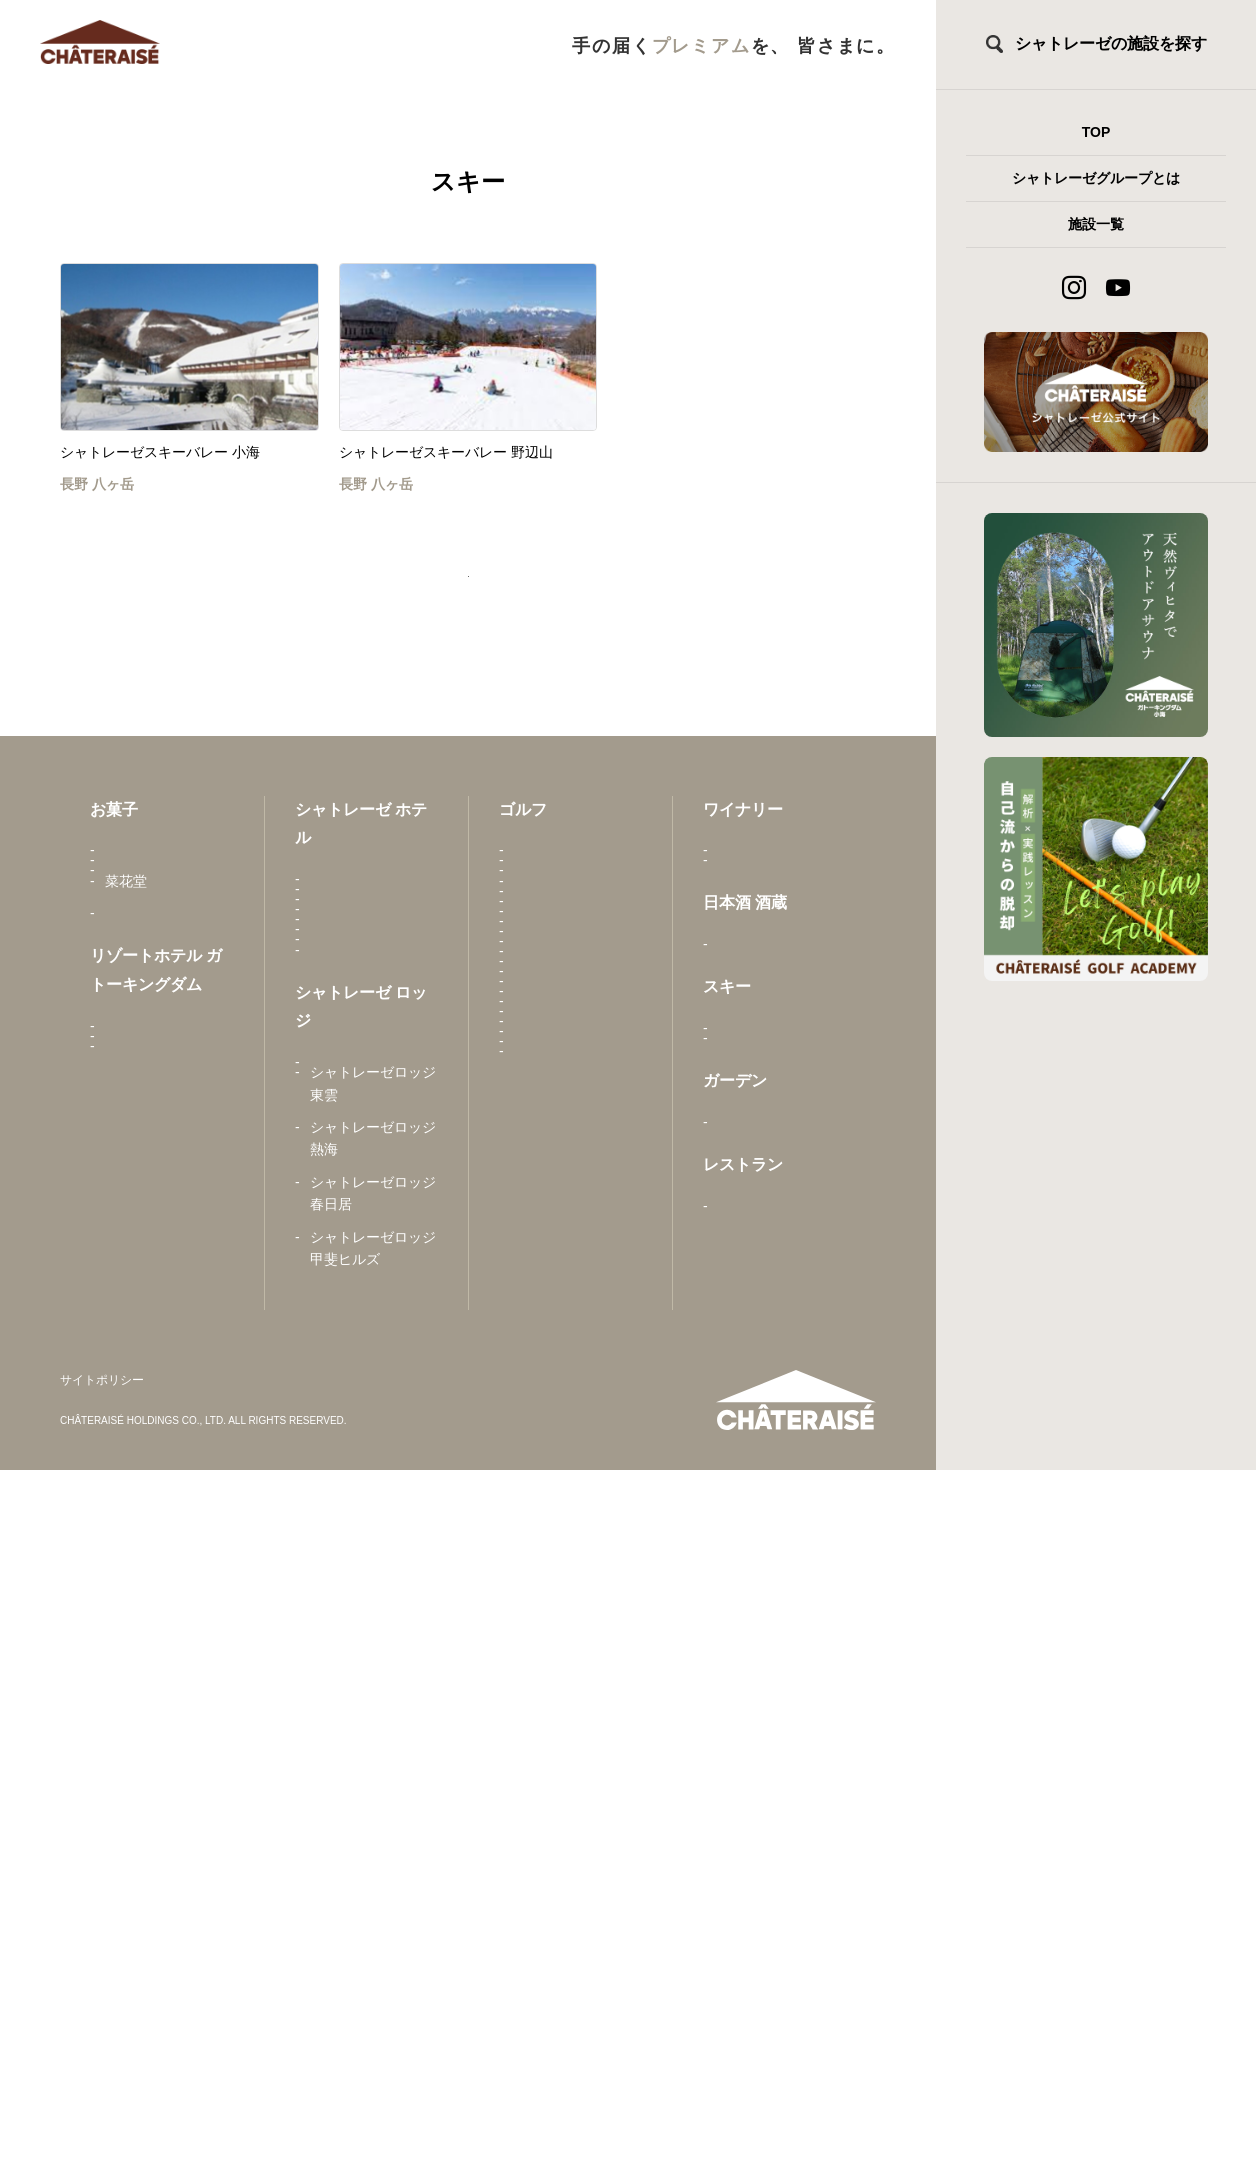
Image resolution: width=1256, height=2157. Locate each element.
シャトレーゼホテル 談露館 (373, 1209)
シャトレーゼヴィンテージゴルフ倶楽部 (577, 1113)
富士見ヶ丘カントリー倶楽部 (577, 1683)
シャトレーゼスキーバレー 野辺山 (781, 1273)
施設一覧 (1096, 224)
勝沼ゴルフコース (570, 1037)
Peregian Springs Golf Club (567, 1738)
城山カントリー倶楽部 (577, 1519)
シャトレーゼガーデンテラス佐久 (781, 1402)
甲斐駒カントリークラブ (577, 906)
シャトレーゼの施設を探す (1111, 43)
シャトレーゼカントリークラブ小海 (577, 1223)
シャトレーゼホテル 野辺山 (373, 1264)
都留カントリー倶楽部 (577, 1574)
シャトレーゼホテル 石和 (373, 990)
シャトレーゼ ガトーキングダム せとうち (163, 1204)
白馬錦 (739, 1101)
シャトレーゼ (147, 895)
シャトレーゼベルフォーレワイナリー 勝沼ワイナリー (781, 917)
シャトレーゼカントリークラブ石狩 (577, 1168)
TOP (1096, 132)
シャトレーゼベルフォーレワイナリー (781, 984)
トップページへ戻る (468, 598)
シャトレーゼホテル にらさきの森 (373, 1154)
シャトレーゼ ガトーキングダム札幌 (163, 1325)
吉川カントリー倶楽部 (577, 1848)
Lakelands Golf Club (577, 1946)
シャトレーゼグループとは (1096, 178)
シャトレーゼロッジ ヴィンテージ (373, 1476)
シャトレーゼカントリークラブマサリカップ (577, 1398)
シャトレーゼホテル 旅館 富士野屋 (373, 1319)
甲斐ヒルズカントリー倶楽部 (577, 961)
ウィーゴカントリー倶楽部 (577, 1903)
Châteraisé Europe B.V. (163, 1036)
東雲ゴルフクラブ (570, 1070)
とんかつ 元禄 (762, 1519)
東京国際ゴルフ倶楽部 (577, 1629)
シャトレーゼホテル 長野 (373, 1100)
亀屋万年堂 (140, 960)
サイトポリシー (102, 2068)
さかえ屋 (133, 928)
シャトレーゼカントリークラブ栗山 (577, 1278)
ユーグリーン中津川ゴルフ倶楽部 (577, 1793)
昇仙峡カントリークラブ (577, 1464)
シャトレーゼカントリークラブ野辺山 (577, 1332)
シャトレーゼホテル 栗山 (373, 1045)
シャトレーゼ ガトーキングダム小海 (163, 1271)
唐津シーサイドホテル (373, 935)
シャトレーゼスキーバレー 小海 (781, 1218)
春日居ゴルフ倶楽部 (577, 1005)
